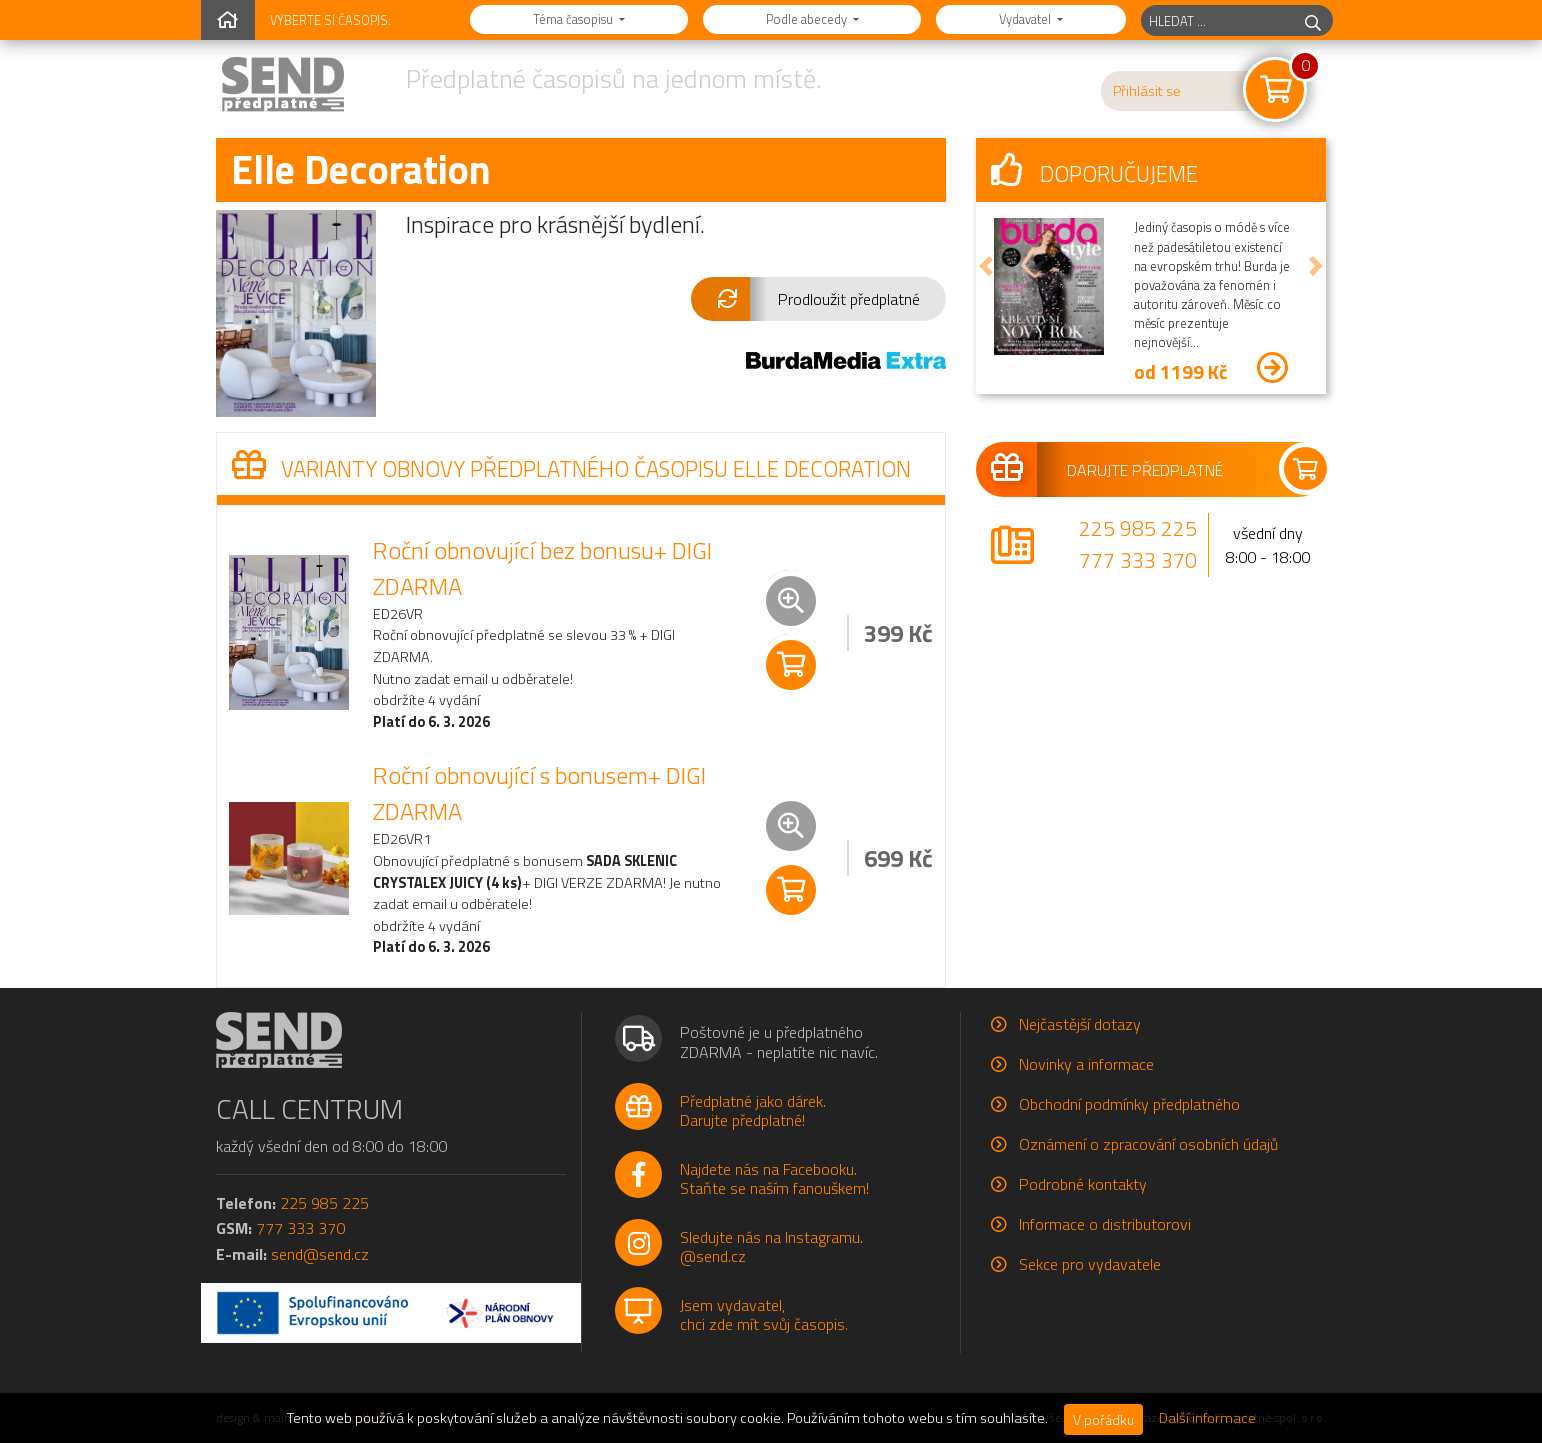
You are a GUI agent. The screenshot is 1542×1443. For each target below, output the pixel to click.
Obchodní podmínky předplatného (1129, 1104)
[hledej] (1313, 20)
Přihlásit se (1147, 91)
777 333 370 (1138, 560)
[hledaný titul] (1217, 20)
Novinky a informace (1086, 1064)
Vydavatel (1026, 19)
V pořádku (1103, 1419)
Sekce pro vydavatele (1090, 1264)
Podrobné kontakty (1083, 1184)
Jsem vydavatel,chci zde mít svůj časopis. (764, 1314)
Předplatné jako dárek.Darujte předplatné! (753, 1110)
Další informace (1207, 1418)
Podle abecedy (808, 19)
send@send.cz (320, 1254)
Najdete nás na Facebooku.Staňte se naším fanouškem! (774, 1178)
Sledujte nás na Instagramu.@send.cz (771, 1246)
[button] (818, 299)
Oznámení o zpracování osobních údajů (1148, 1144)
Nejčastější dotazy (1080, 1024)
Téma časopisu (574, 19)
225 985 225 (1138, 528)
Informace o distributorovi (1105, 1224)
